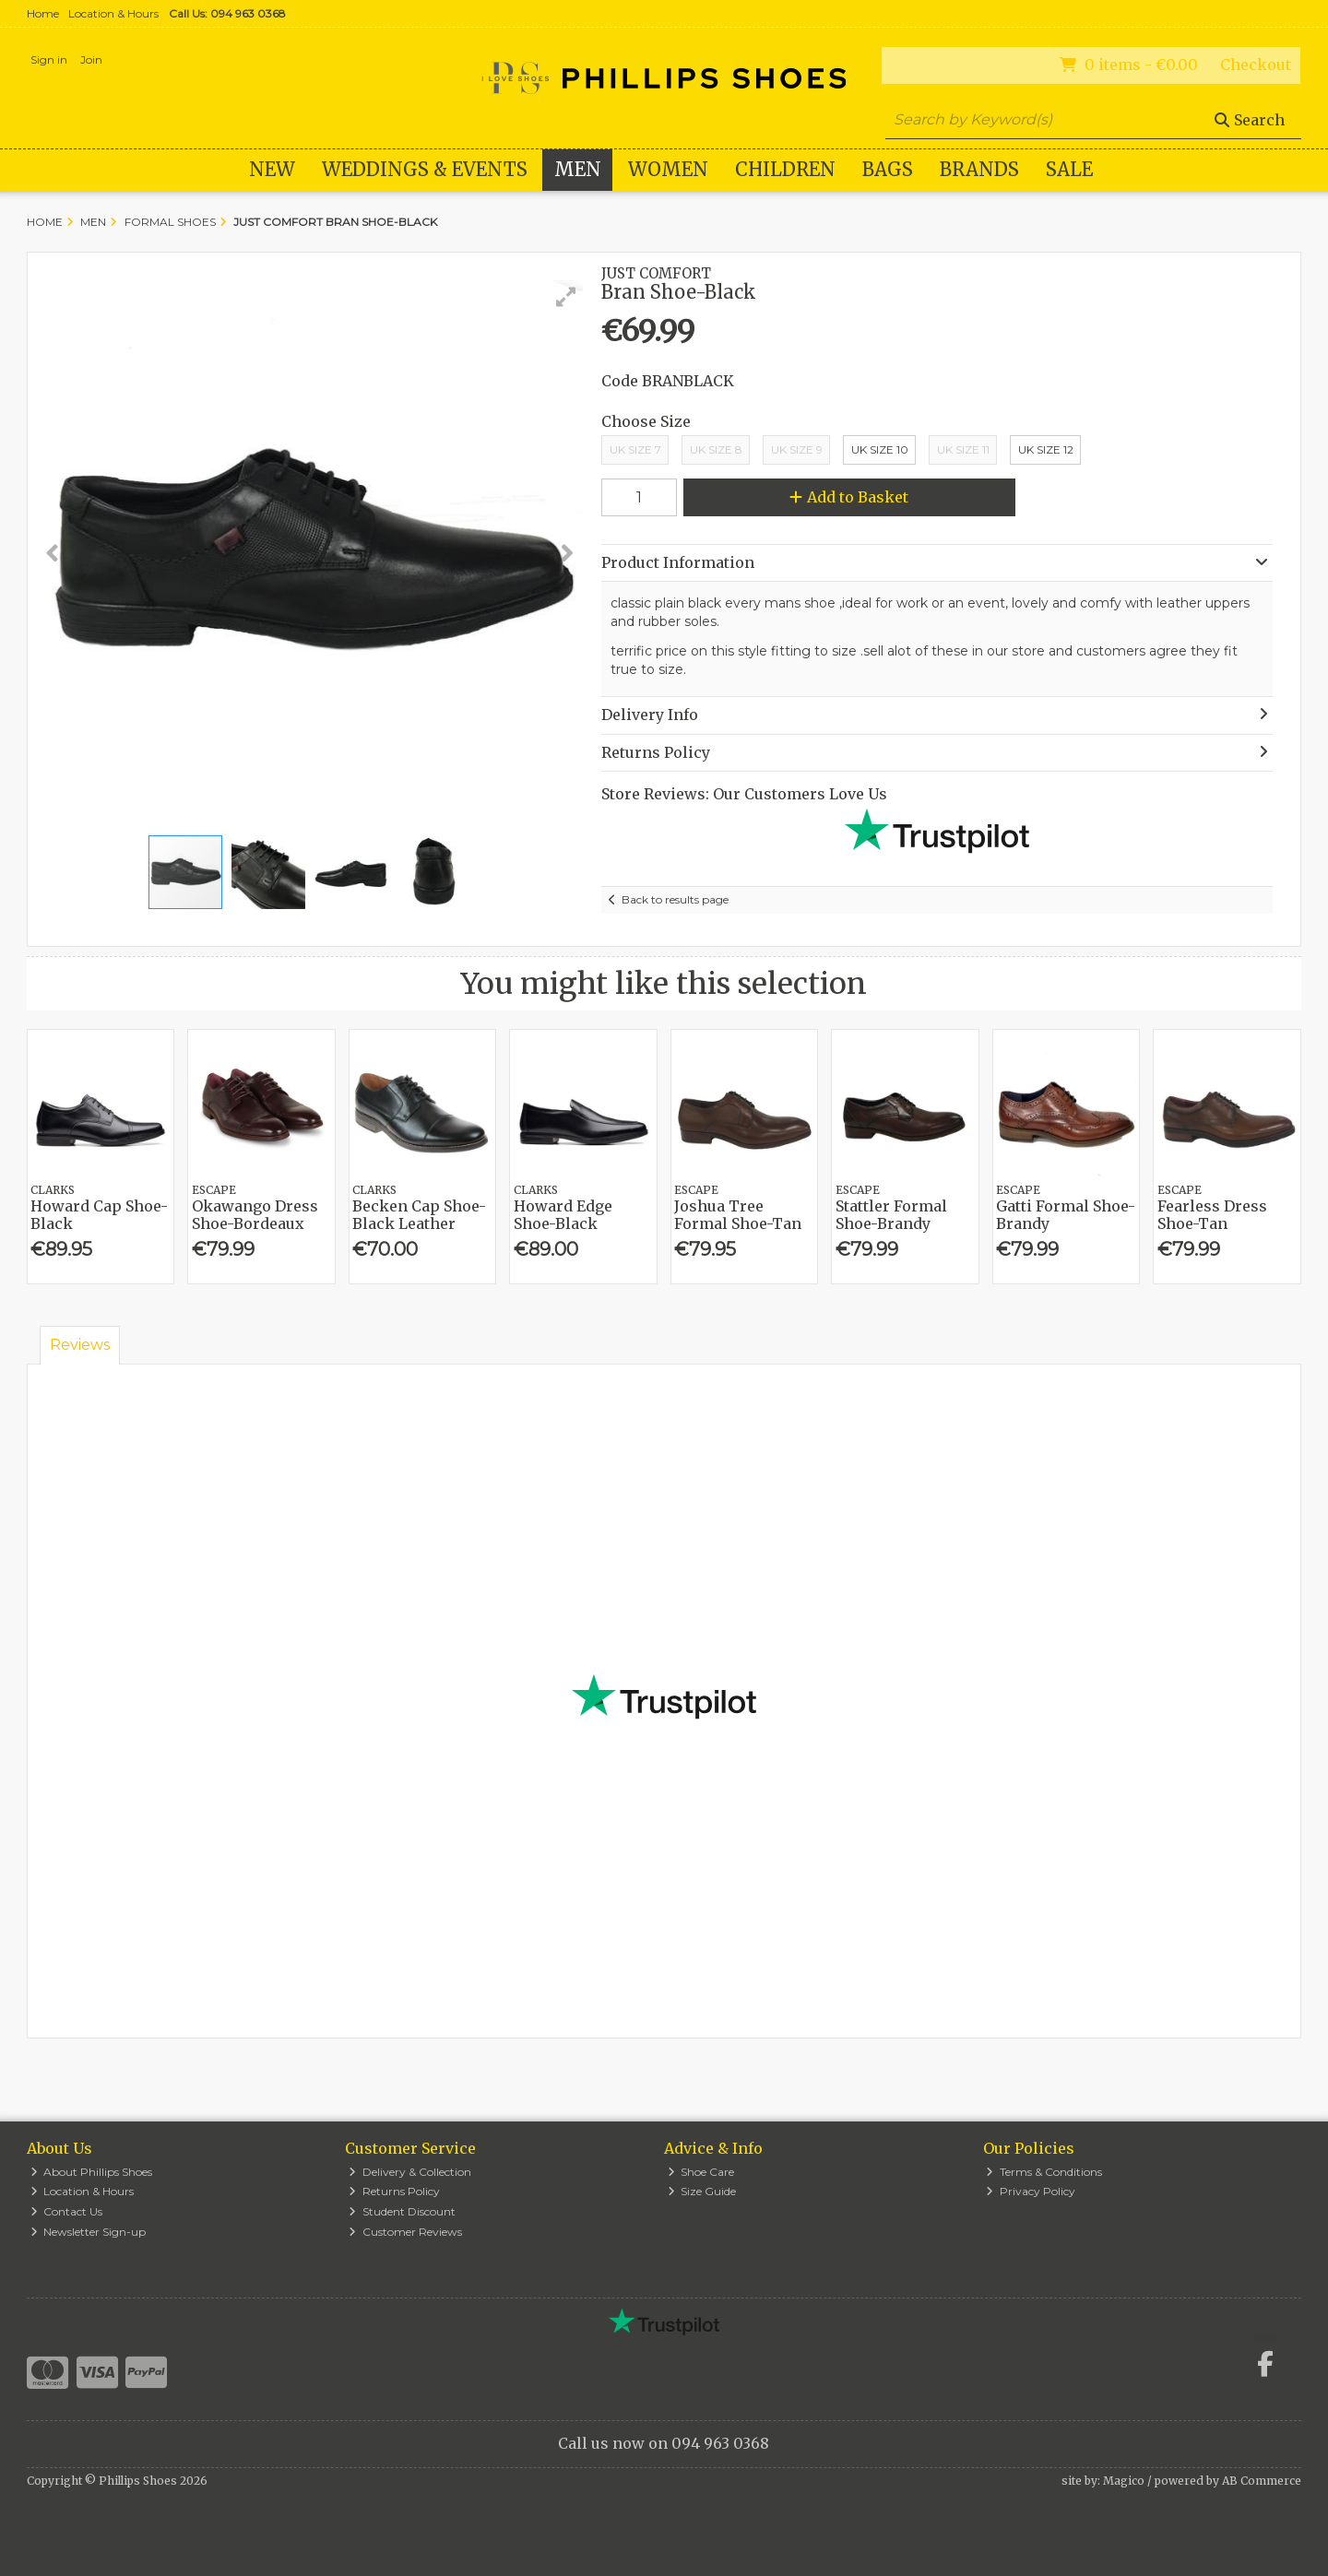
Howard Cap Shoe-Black (99, 1215)
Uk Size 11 (963, 449)
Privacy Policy (1030, 2191)
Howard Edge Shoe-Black (563, 1215)
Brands (979, 169)
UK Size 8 (716, 449)
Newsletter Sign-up (88, 2232)
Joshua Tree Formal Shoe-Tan (737, 1215)
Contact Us (66, 2211)
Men (577, 169)
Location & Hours (113, 13)
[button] (566, 297)
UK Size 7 (635, 449)
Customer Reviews (405, 2232)
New (272, 169)
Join (91, 59)
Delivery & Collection (410, 2172)
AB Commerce (1261, 2480)
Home (43, 13)
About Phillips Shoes (91, 2172)
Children (785, 169)
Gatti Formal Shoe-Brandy (1065, 1215)
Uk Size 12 (1045, 449)
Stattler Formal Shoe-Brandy (891, 1215)
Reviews (80, 1344)
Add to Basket (848, 497)
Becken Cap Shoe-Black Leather (419, 1215)
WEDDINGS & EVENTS (425, 169)
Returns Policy (394, 2191)
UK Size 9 (797, 449)
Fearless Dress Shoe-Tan (1212, 1215)
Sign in (48, 59)
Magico (1123, 2480)
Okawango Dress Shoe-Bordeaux (255, 1215)
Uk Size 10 (879, 449)
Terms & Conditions (1044, 2172)
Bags (887, 169)
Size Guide (702, 2191)
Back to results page (675, 899)
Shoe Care (701, 2172)
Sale (1069, 169)
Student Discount (402, 2211)
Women (668, 169)
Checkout (1255, 64)
